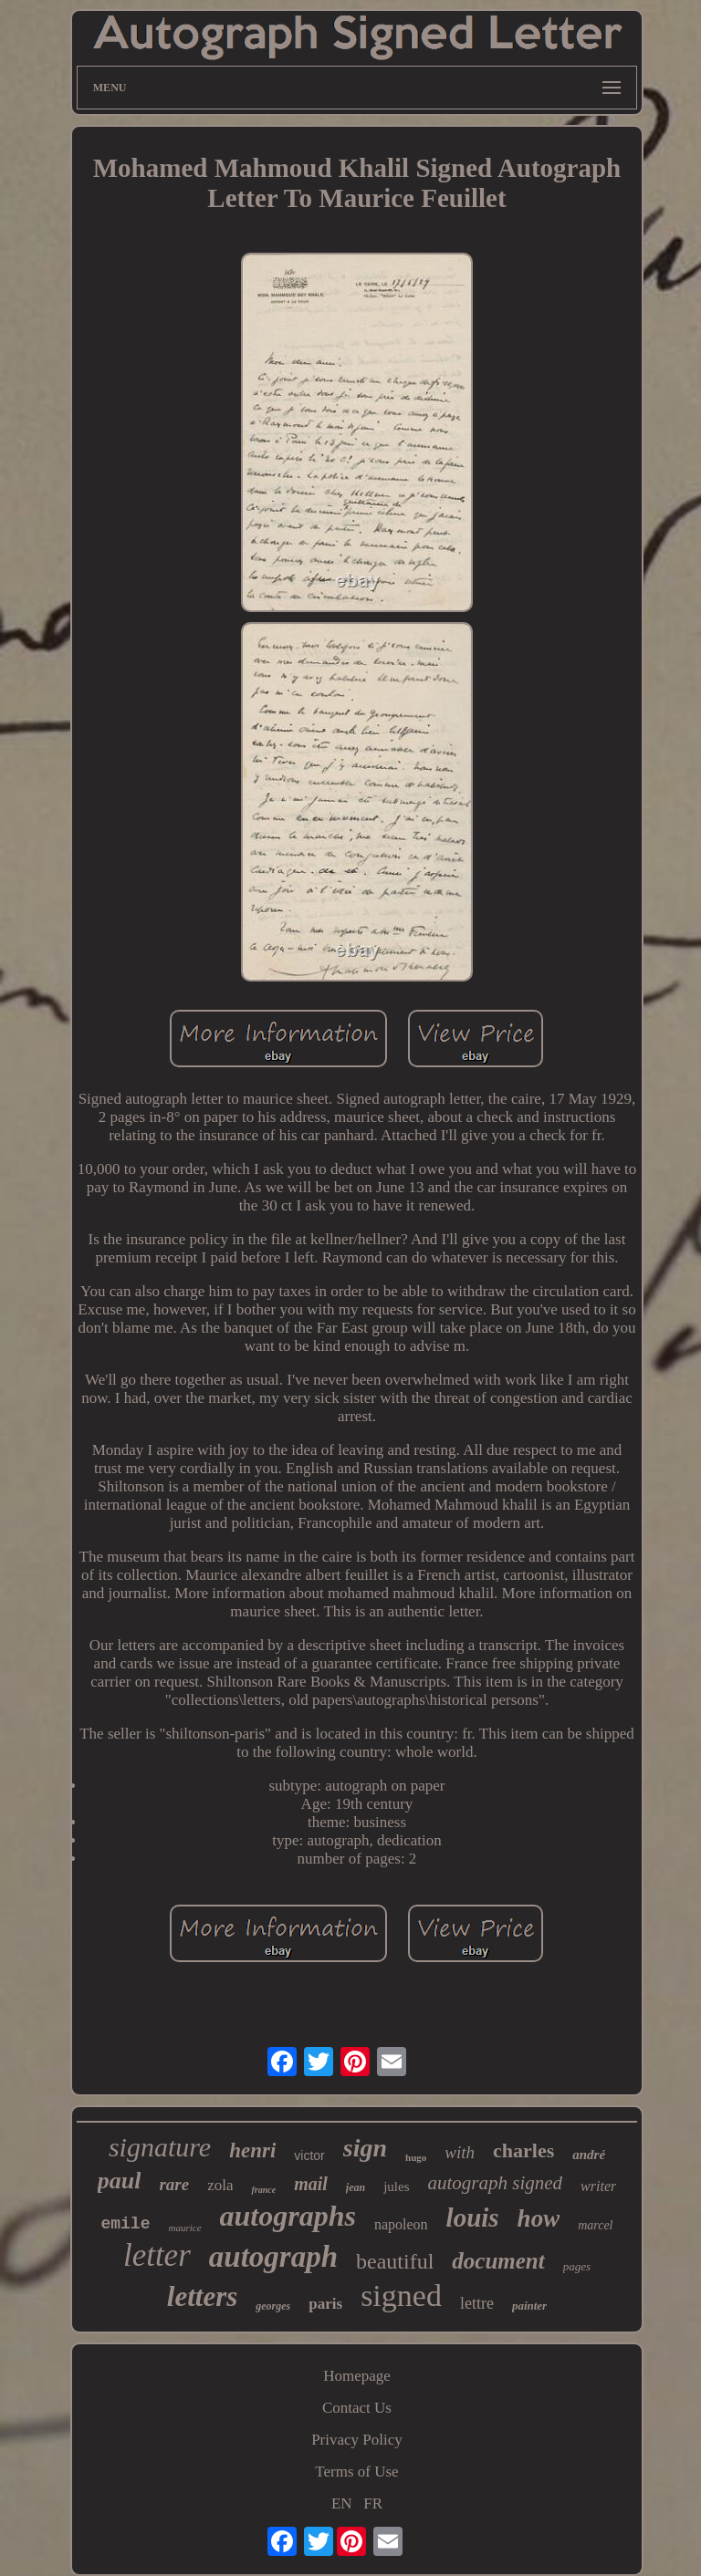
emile (125, 2224)
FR (372, 2503)
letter (157, 2255)
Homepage (357, 2375)
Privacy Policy (357, 2439)
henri (252, 2150)
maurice (184, 2227)
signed (401, 2295)
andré (588, 2154)
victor (309, 2155)
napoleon (401, 2224)
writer (598, 2186)
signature (160, 2147)
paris (325, 2303)
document (498, 2261)
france (263, 2190)
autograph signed (495, 2183)
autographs (288, 2215)
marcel (595, 2225)
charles (523, 2150)
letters (202, 2296)
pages (577, 2266)
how (539, 2218)
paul (119, 2180)
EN (341, 2503)
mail (311, 2184)
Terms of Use (356, 2471)
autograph (273, 2256)
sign (365, 2148)
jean (355, 2187)
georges (273, 2306)
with (460, 2152)
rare (174, 2184)
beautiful (395, 2261)
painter (529, 2305)
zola (220, 2185)
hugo (415, 2157)
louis (472, 2217)
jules (396, 2186)
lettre (477, 2303)
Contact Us (357, 2407)
